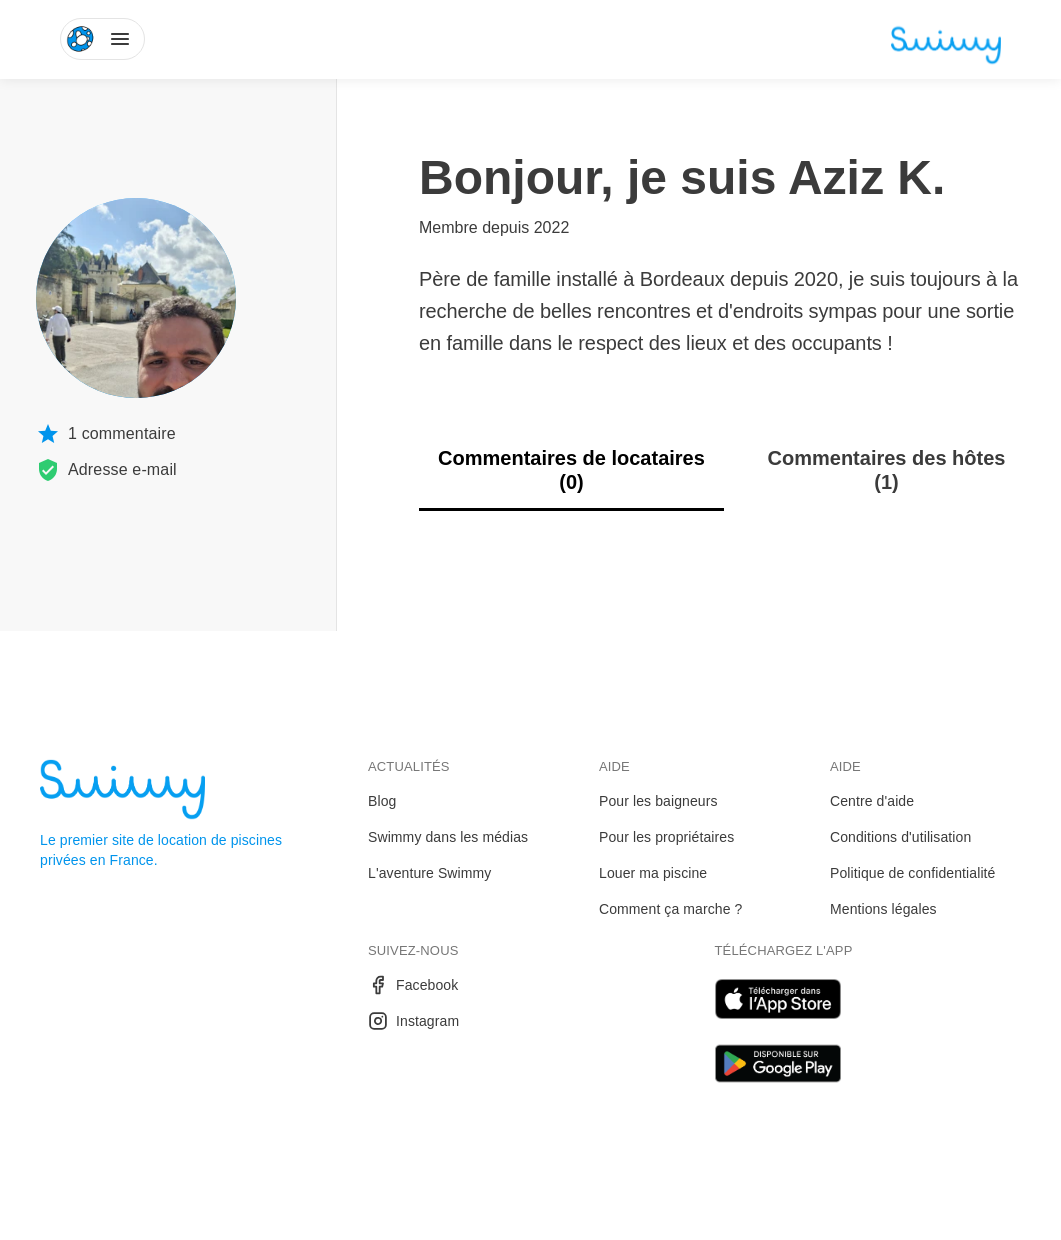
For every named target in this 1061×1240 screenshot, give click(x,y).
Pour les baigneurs (658, 801)
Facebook (413, 985)
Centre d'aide (872, 801)
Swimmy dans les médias (448, 837)
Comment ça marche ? (671, 909)
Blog (382, 801)
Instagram (413, 1021)
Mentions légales (883, 909)
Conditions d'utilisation (900, 837)
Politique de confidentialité (912, 873)
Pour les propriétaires (666, 837)
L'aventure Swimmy (429, 873)
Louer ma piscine (653, 873)
